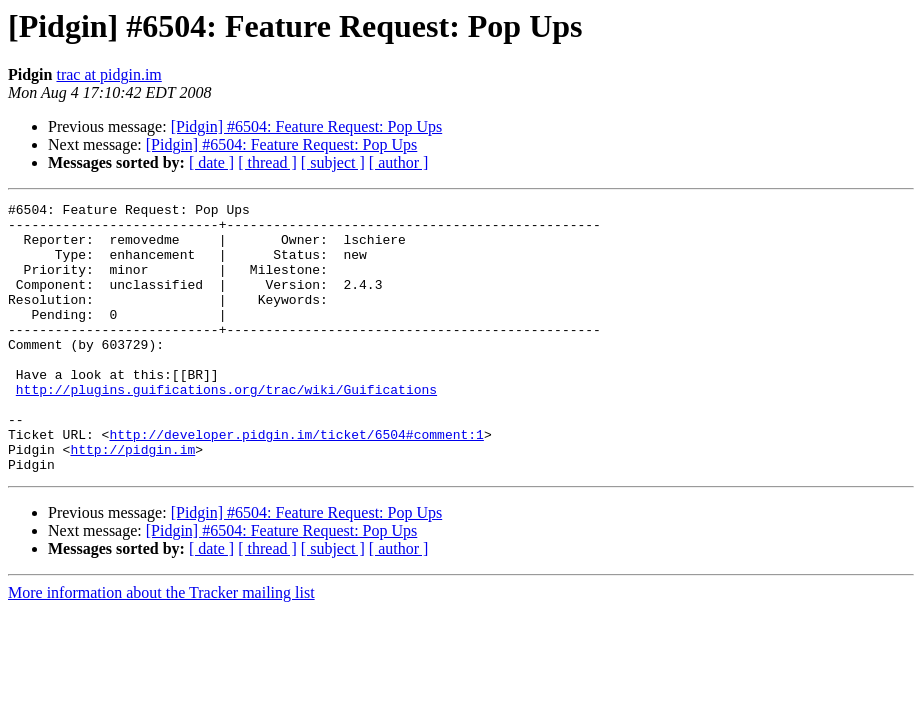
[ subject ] (333, 162)
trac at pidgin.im (108, 74)
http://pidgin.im (132, 500)
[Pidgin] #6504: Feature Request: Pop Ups (307, 126)
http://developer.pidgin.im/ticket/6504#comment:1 (296, 482)
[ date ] (211, 162)
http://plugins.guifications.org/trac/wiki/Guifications (226, 428)
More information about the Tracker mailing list (161, 646)
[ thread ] (267, 162)
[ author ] (399, 162)
